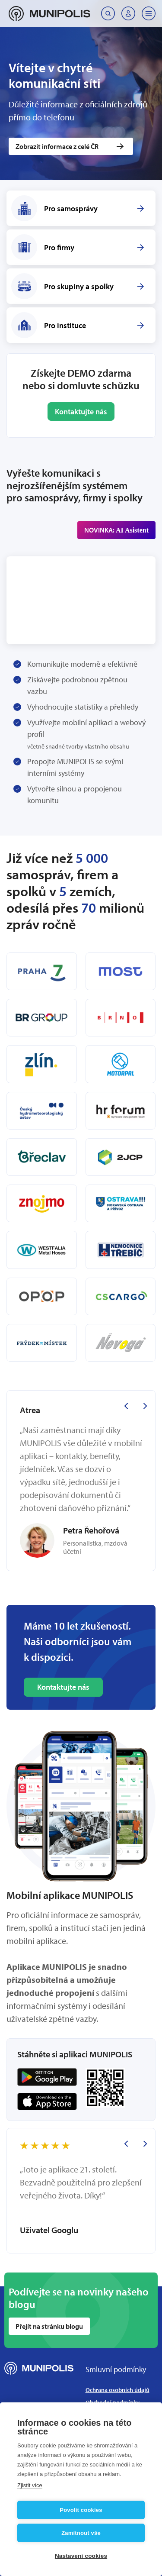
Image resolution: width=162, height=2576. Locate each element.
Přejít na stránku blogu (49, 2326)
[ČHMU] (41, 1111)
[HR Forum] (121, 1111)
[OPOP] (41, 1296)
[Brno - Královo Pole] (121, 1017)
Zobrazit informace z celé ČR (57, 146)
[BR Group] (41, 1017)
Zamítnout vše (81, 2533)
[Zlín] (41, 1064)
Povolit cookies (81, 2510)
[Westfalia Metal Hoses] (41, 1250)
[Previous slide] (126, 1405)
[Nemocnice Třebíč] (121, 1250)
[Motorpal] (121, 1064)
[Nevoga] (121, 1343)
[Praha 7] (41, 971)
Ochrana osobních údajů (117, 2390)
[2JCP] (121, 1157)
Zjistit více (29, 2485)
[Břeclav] (41, 1157)
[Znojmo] (41, 1203)
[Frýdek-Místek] (41, 1343)
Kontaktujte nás (81, 411)
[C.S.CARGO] (121, 1296)
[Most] (121, 971)
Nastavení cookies (81, 2556)
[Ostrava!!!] (121, 1203)
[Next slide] (145, 1405)
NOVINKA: (116, 530)
